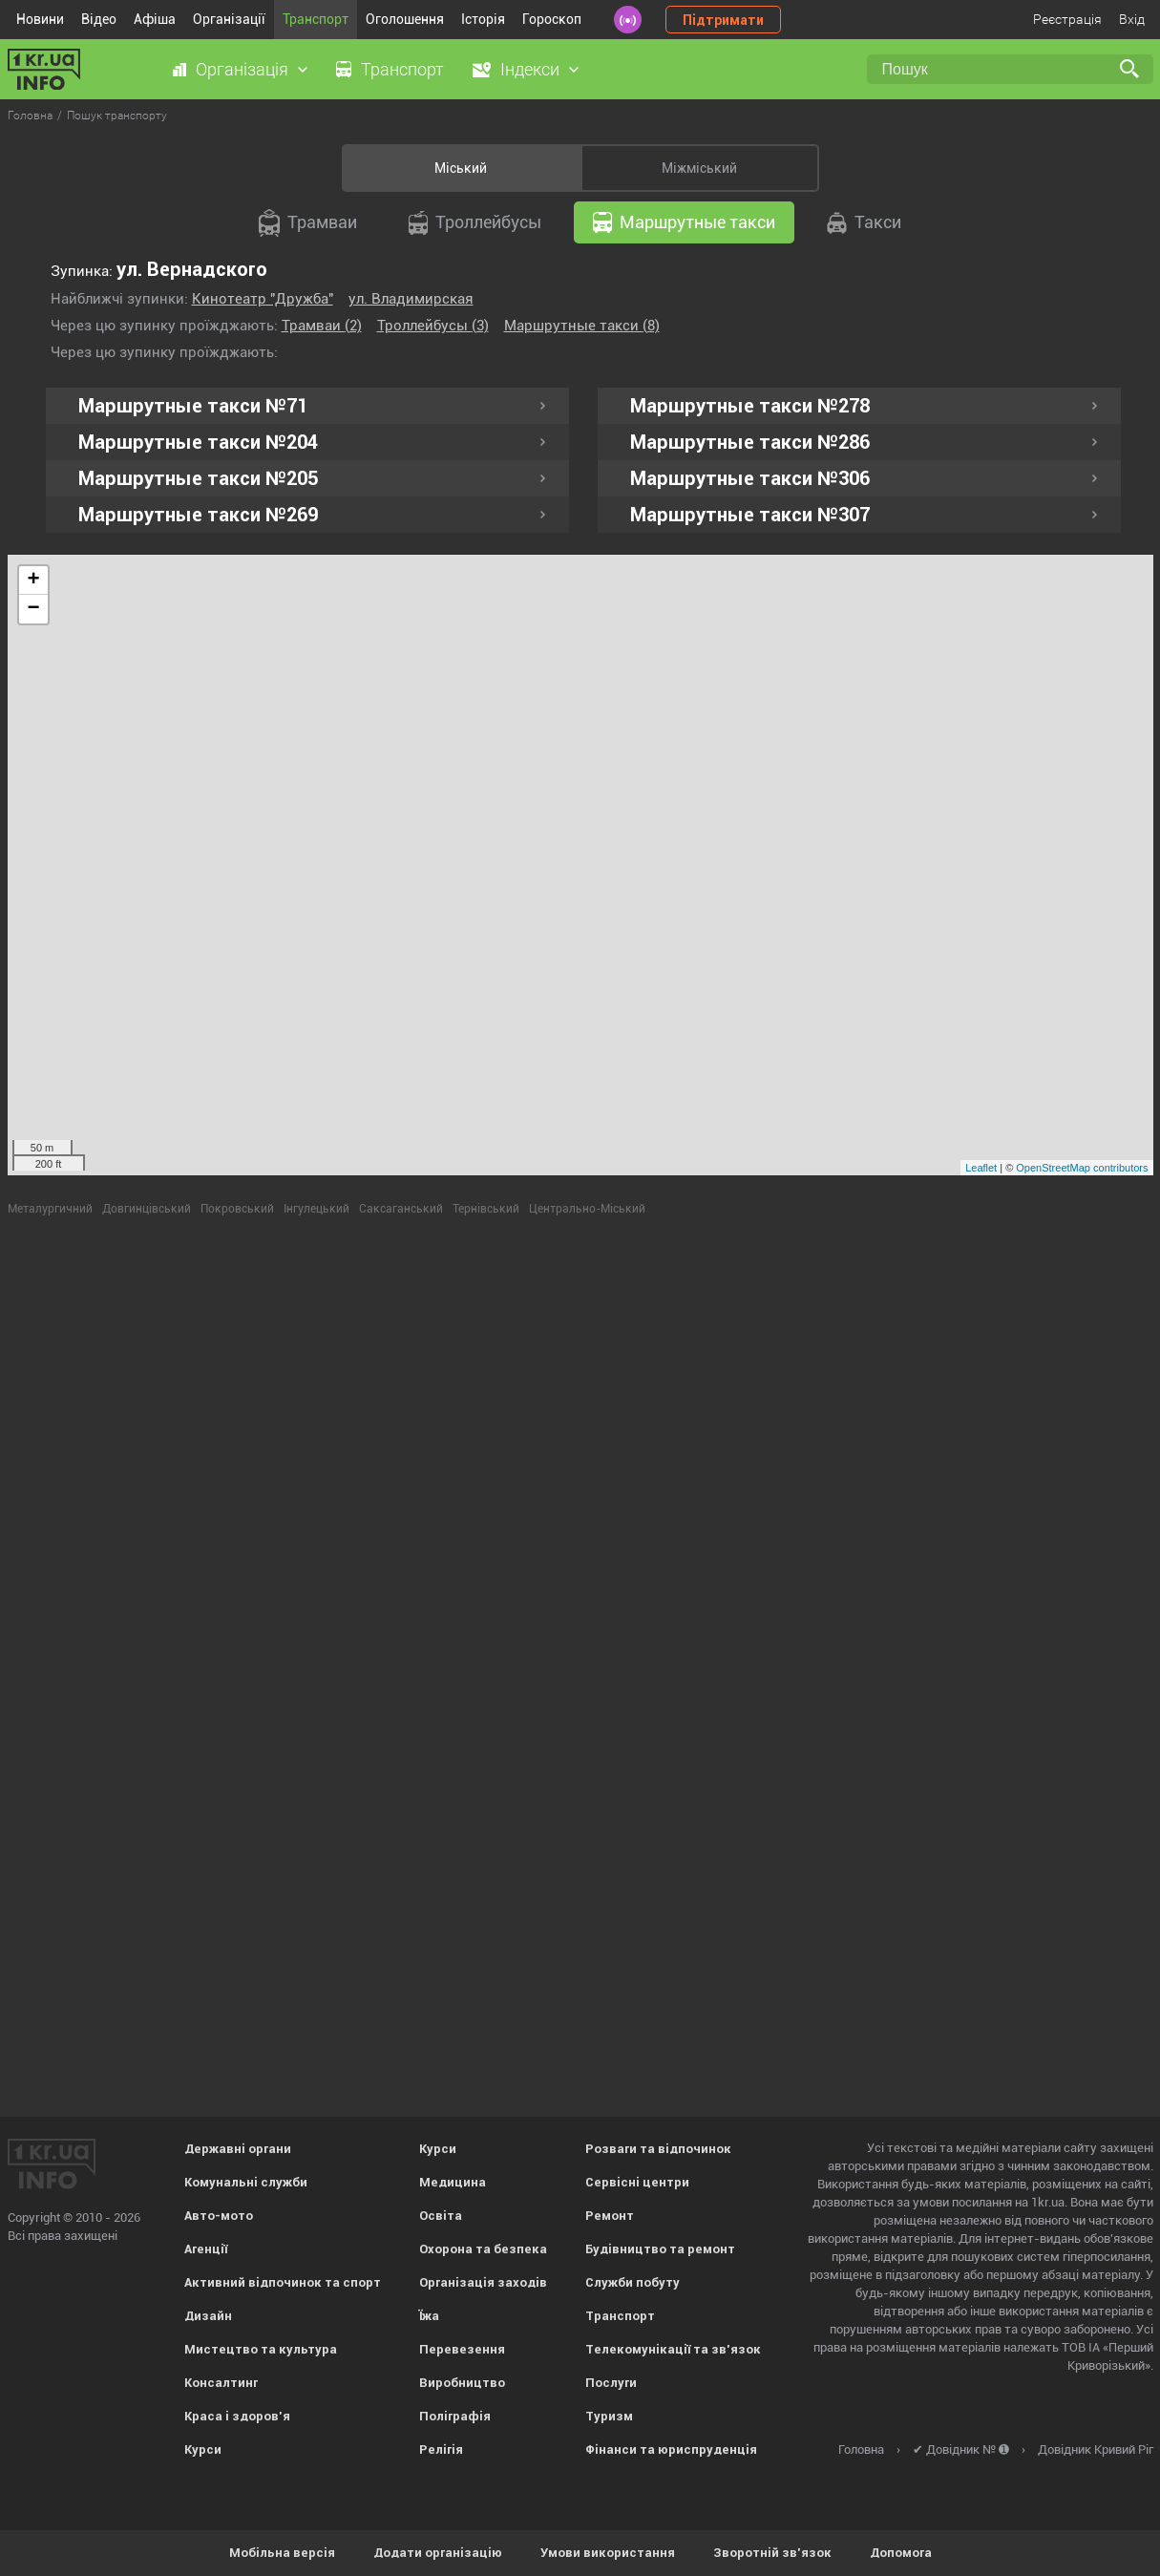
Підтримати (723, 20)
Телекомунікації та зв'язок (673, 2349)
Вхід (1132, 19)
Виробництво (462, 2382)
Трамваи (308, 223)
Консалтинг (221, 2382)
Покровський (237, 1208)
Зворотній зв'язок (772, 2552)
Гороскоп (551, 19)
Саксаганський (401, 1208)
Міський (460, 168)
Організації (229, 19)
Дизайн (208, 2316)
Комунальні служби (245, 2182)
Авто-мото (218, 2215)
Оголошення (405, 19)
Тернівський (486, 1208)
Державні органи (237, 2149)
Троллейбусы (475, 223)
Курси (202, 2449)
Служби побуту (632, 2282)
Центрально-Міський (587, 1208)
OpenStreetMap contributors (1082, 1167)
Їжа (429, 2316)
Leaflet (981, 1167)
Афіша (155, 19)
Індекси (529, 69)
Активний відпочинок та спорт (282, 2282)
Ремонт (609, 2215)
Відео (98, 19)
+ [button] (33, 580)
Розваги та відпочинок (658, 2149)
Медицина (452, 2182)
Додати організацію (437, 2552)
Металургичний (50, 1208)
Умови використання (607, 2552)
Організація (242, 69)
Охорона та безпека (483, 2249)
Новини (40, 19)
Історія (483, 19)
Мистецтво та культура (260, 2349)
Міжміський (699, 168)
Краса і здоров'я (237, 2416)
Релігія (441, 2449)
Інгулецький (316, 1208)
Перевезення (462, 2349)
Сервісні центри (637, 2182)
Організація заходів (483, 2282)
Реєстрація (1067, 19)
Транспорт (315, 19)
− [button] (33, 609)
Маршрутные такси (684, 222)
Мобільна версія (282, 2552)
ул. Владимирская (411, 298)
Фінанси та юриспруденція (671, 2449)
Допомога (901, 2552)
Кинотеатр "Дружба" (262, 298)
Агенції (205, 2249)
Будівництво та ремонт (660, 2249)
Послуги (611, 2382)
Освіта (440, 2215)
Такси (864, 223)
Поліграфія (455, 2416)
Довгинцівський (146, 1208)
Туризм (609, 2416)
